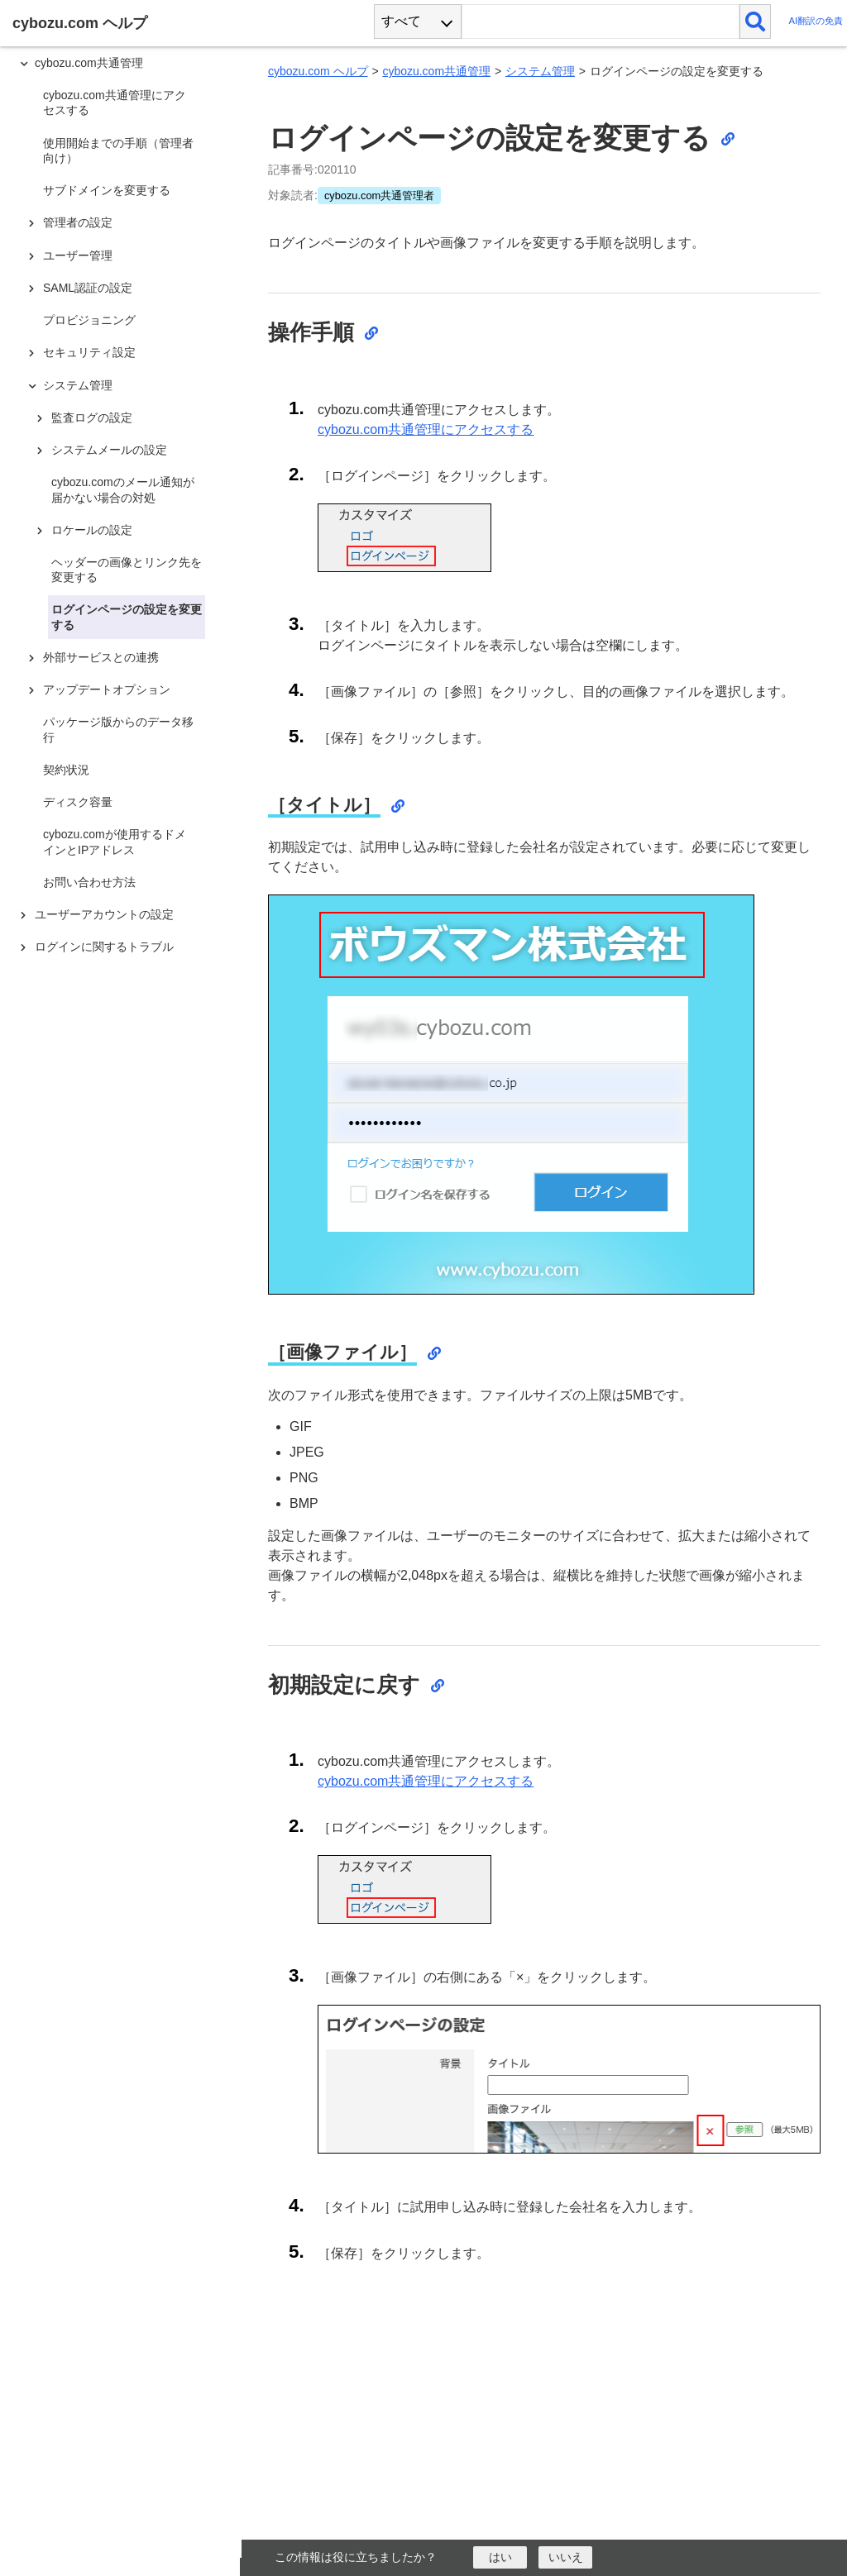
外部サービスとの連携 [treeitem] (101, 657)
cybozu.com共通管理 (436, 71)
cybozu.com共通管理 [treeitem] (89, 62)
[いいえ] (565, 2557)
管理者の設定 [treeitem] (77, 222)
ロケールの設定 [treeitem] (91, 530)
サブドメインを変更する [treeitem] (106, 190)
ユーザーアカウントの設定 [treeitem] (104, 914)
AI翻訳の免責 (815, 21)
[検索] (755, 21)
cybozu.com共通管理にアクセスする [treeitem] (114, 102)
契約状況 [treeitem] (66, 769)
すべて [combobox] (401, 21)
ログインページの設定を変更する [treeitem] (126, 617)
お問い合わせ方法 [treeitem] (89, 882)
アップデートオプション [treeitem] (106, 689)
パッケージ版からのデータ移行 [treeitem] (118, 729)
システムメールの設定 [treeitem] (109, 449)
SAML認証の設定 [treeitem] (87, 287)
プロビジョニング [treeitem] (89, 320)
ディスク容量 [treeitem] (77, 802)
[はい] (500, 2557)
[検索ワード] (600, 21)
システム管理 (540, 71)
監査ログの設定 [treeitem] (91, 417)
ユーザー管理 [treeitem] (77, 255)
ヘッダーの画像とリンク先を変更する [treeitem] (126, 570)
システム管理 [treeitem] (77, 385)
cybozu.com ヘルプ (318, 71)
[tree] (124, 1273)
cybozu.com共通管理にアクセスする (426, 429)
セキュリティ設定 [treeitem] (89, 352)
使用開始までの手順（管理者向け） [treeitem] (118, 150)
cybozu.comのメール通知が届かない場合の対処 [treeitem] (122, 489)
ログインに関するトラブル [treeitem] (104, 946)
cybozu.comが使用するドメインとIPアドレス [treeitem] (114, 842)
